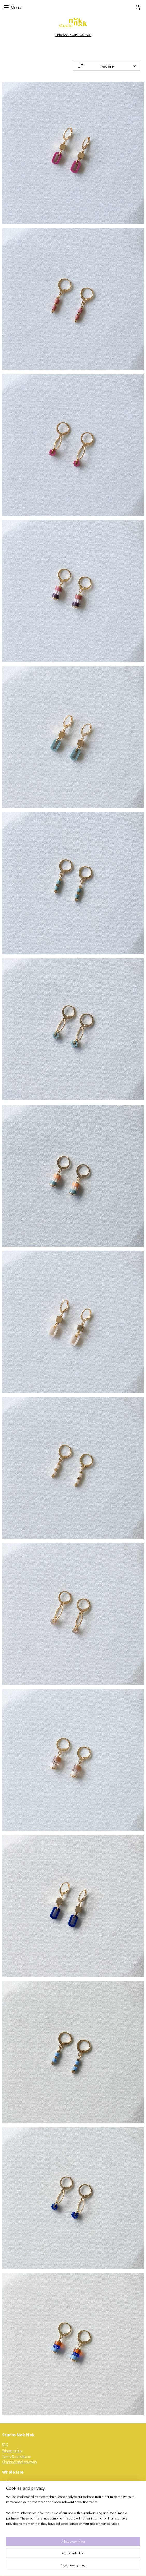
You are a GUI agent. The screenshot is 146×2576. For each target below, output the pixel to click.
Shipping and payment (19, 2461)
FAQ (5, 2444)
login (24, 2481)
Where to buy (12, 2450)
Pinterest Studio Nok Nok (73, 34)
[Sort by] (106, 66)
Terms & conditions (16, 2456)
